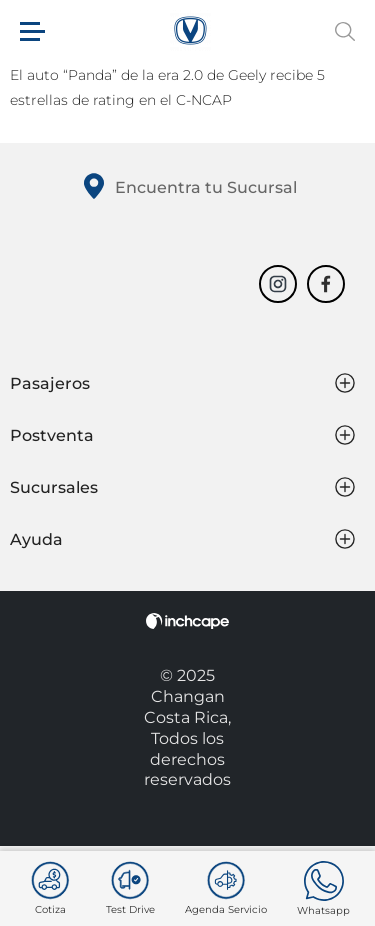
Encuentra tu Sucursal (187, 187)
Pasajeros (50, 383)
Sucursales (54, 487)
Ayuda (36, 539)
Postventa (52, 435)
